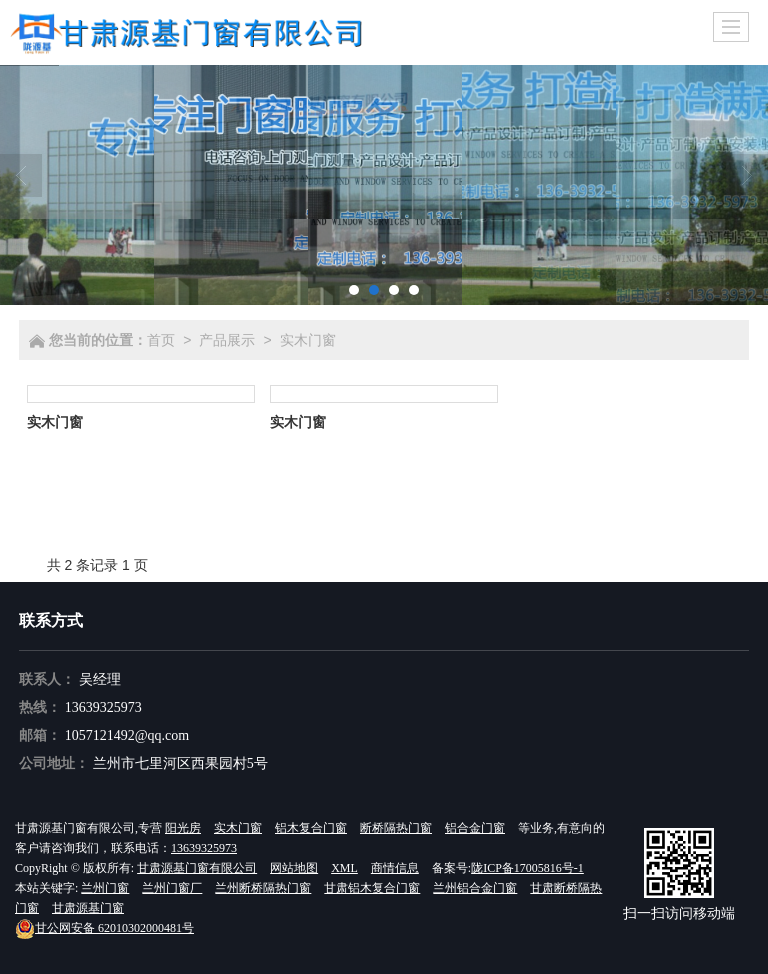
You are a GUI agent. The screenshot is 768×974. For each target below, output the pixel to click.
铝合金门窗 (475, 828)
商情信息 (395, 868)
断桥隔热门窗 (396, 828)
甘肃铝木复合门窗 (372, 888)
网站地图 (294, 868)
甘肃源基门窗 (88, 908)
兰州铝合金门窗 (475, 888)
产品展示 (227, 340)
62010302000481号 (104, 928)
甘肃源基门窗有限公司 (197, 868)
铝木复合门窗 (311, 828)
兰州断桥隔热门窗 (263, 888)
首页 (161, 340)
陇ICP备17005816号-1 (527, 868)
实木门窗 (308, 340)
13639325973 (103, 707)
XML (344, 868)
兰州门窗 (105, 888)
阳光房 (183, 828)
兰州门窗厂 (172, 888)
